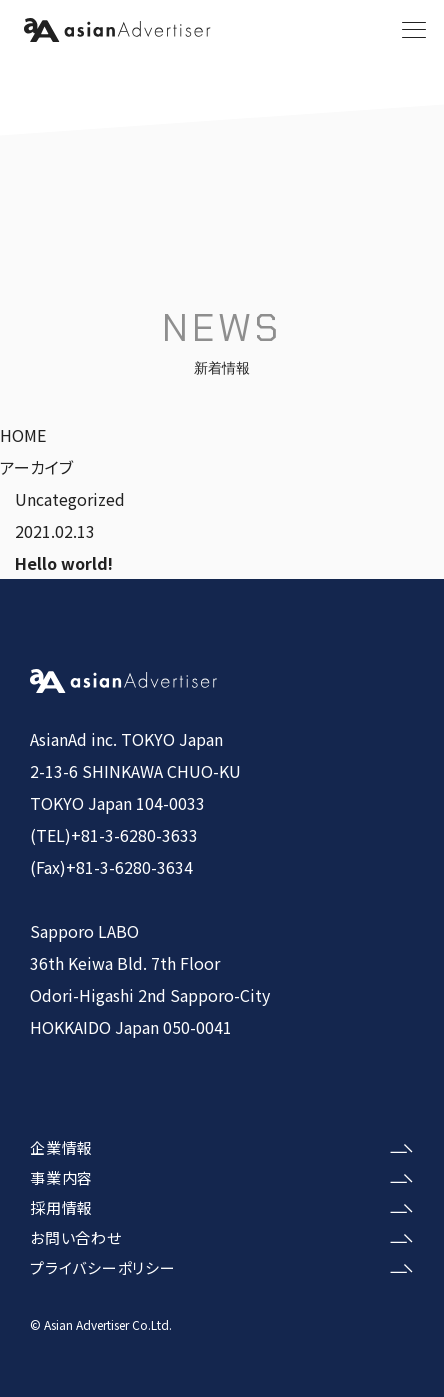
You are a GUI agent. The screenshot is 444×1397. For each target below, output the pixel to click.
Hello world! (64, 563)
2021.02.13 (55, 531)
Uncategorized (70, 499)
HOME (23, 435)
